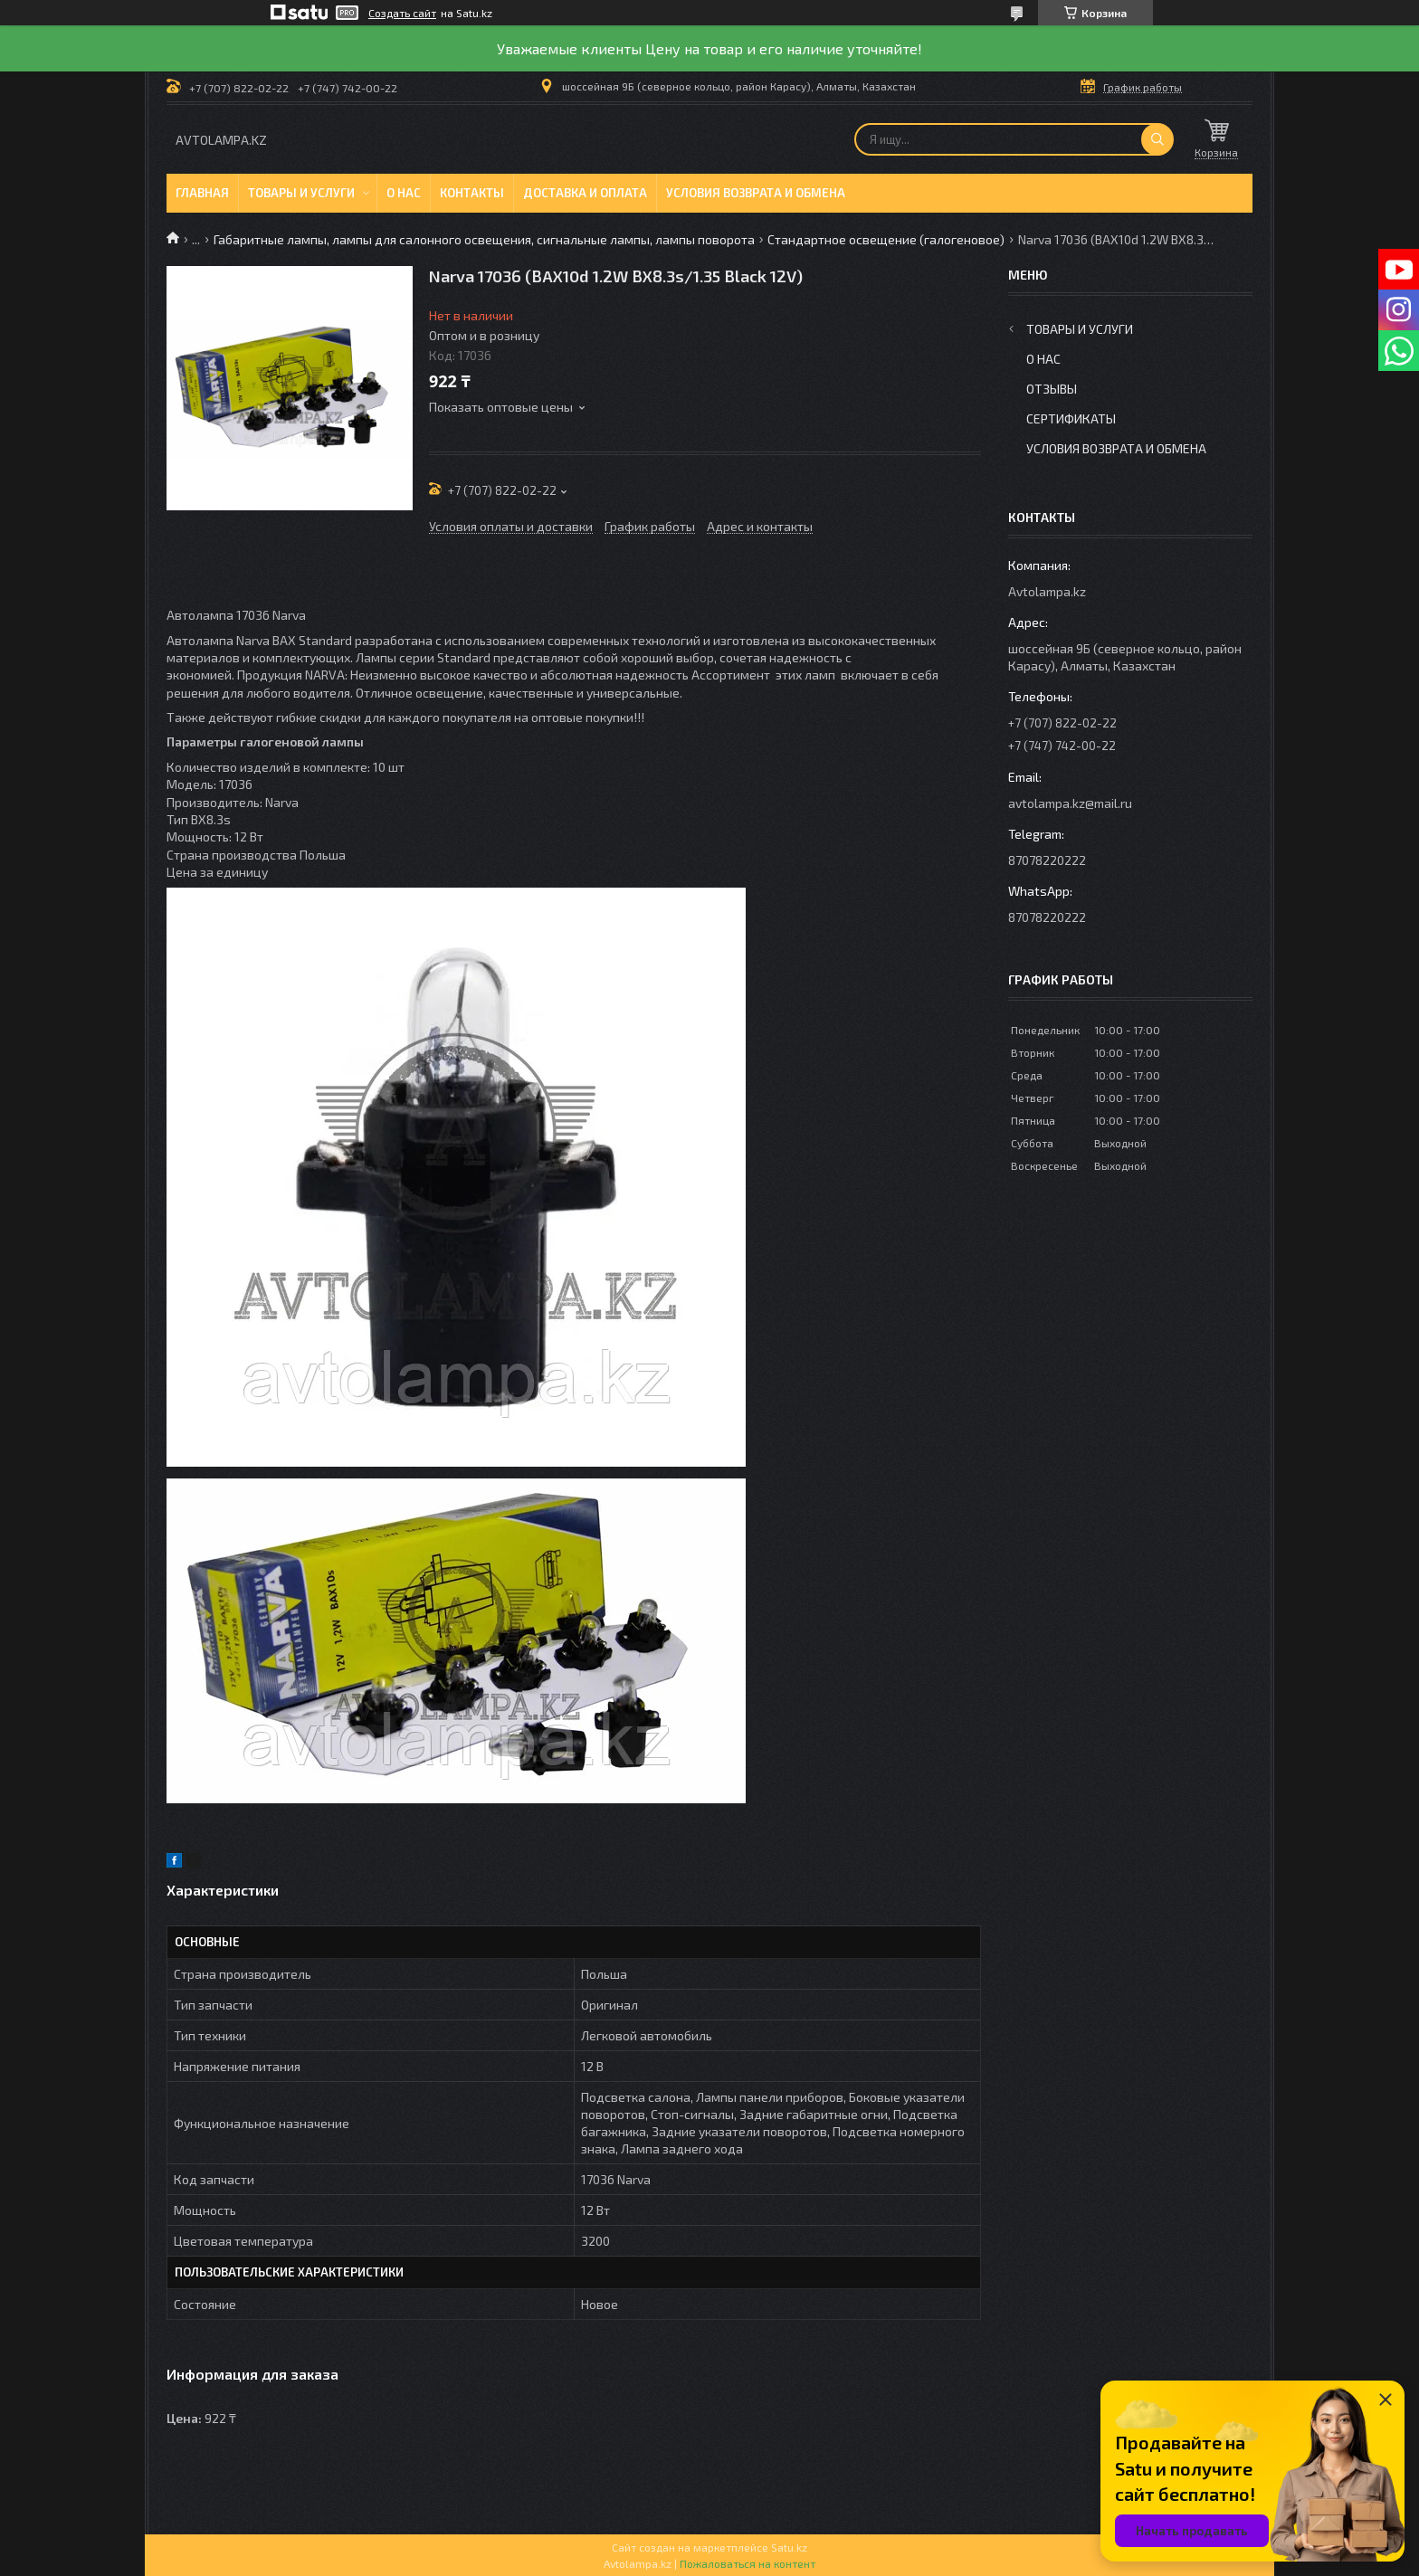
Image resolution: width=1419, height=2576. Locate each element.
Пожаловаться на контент (747, 2563)
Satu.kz (789, 2547)
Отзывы (1051, 388)
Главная (202, 192)
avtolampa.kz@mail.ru (1070, 803)
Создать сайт (402, 12)
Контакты (472, 192)
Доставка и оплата (585, 192)
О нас (403, 192)
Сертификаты (1071, 418)
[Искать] (1157, 139)
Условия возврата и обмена (755, 192)
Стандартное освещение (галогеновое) (886, 239)
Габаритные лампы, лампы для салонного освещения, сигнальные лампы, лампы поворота (484, 239)
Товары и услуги (301, 192)
